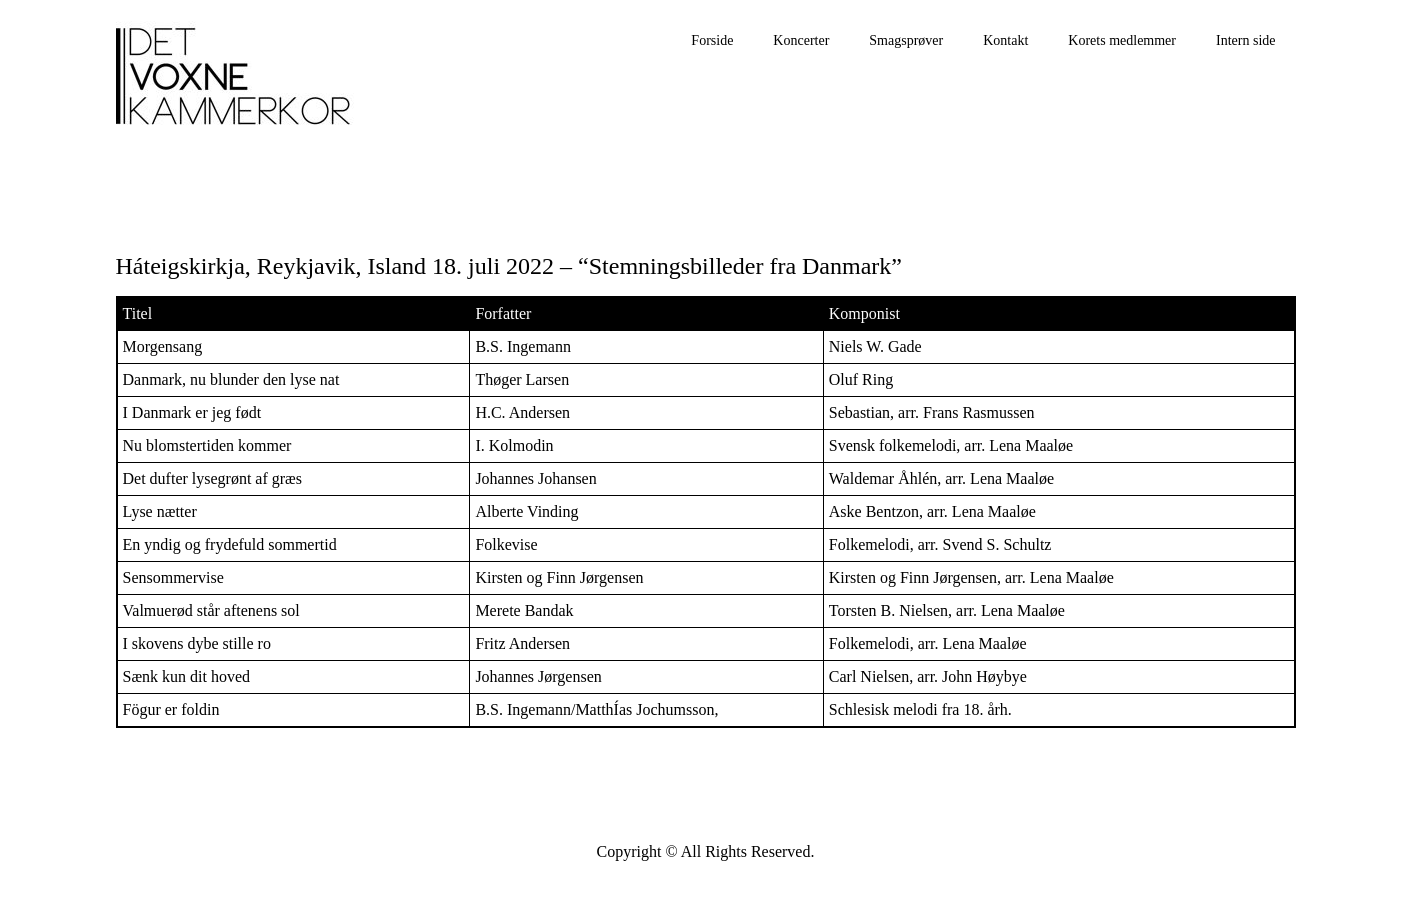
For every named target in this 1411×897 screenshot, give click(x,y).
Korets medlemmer (1122, 40)
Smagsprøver (906, 40)
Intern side (1245, 40)
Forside (712, 40)
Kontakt (1005, 40)
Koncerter (801, 40)
